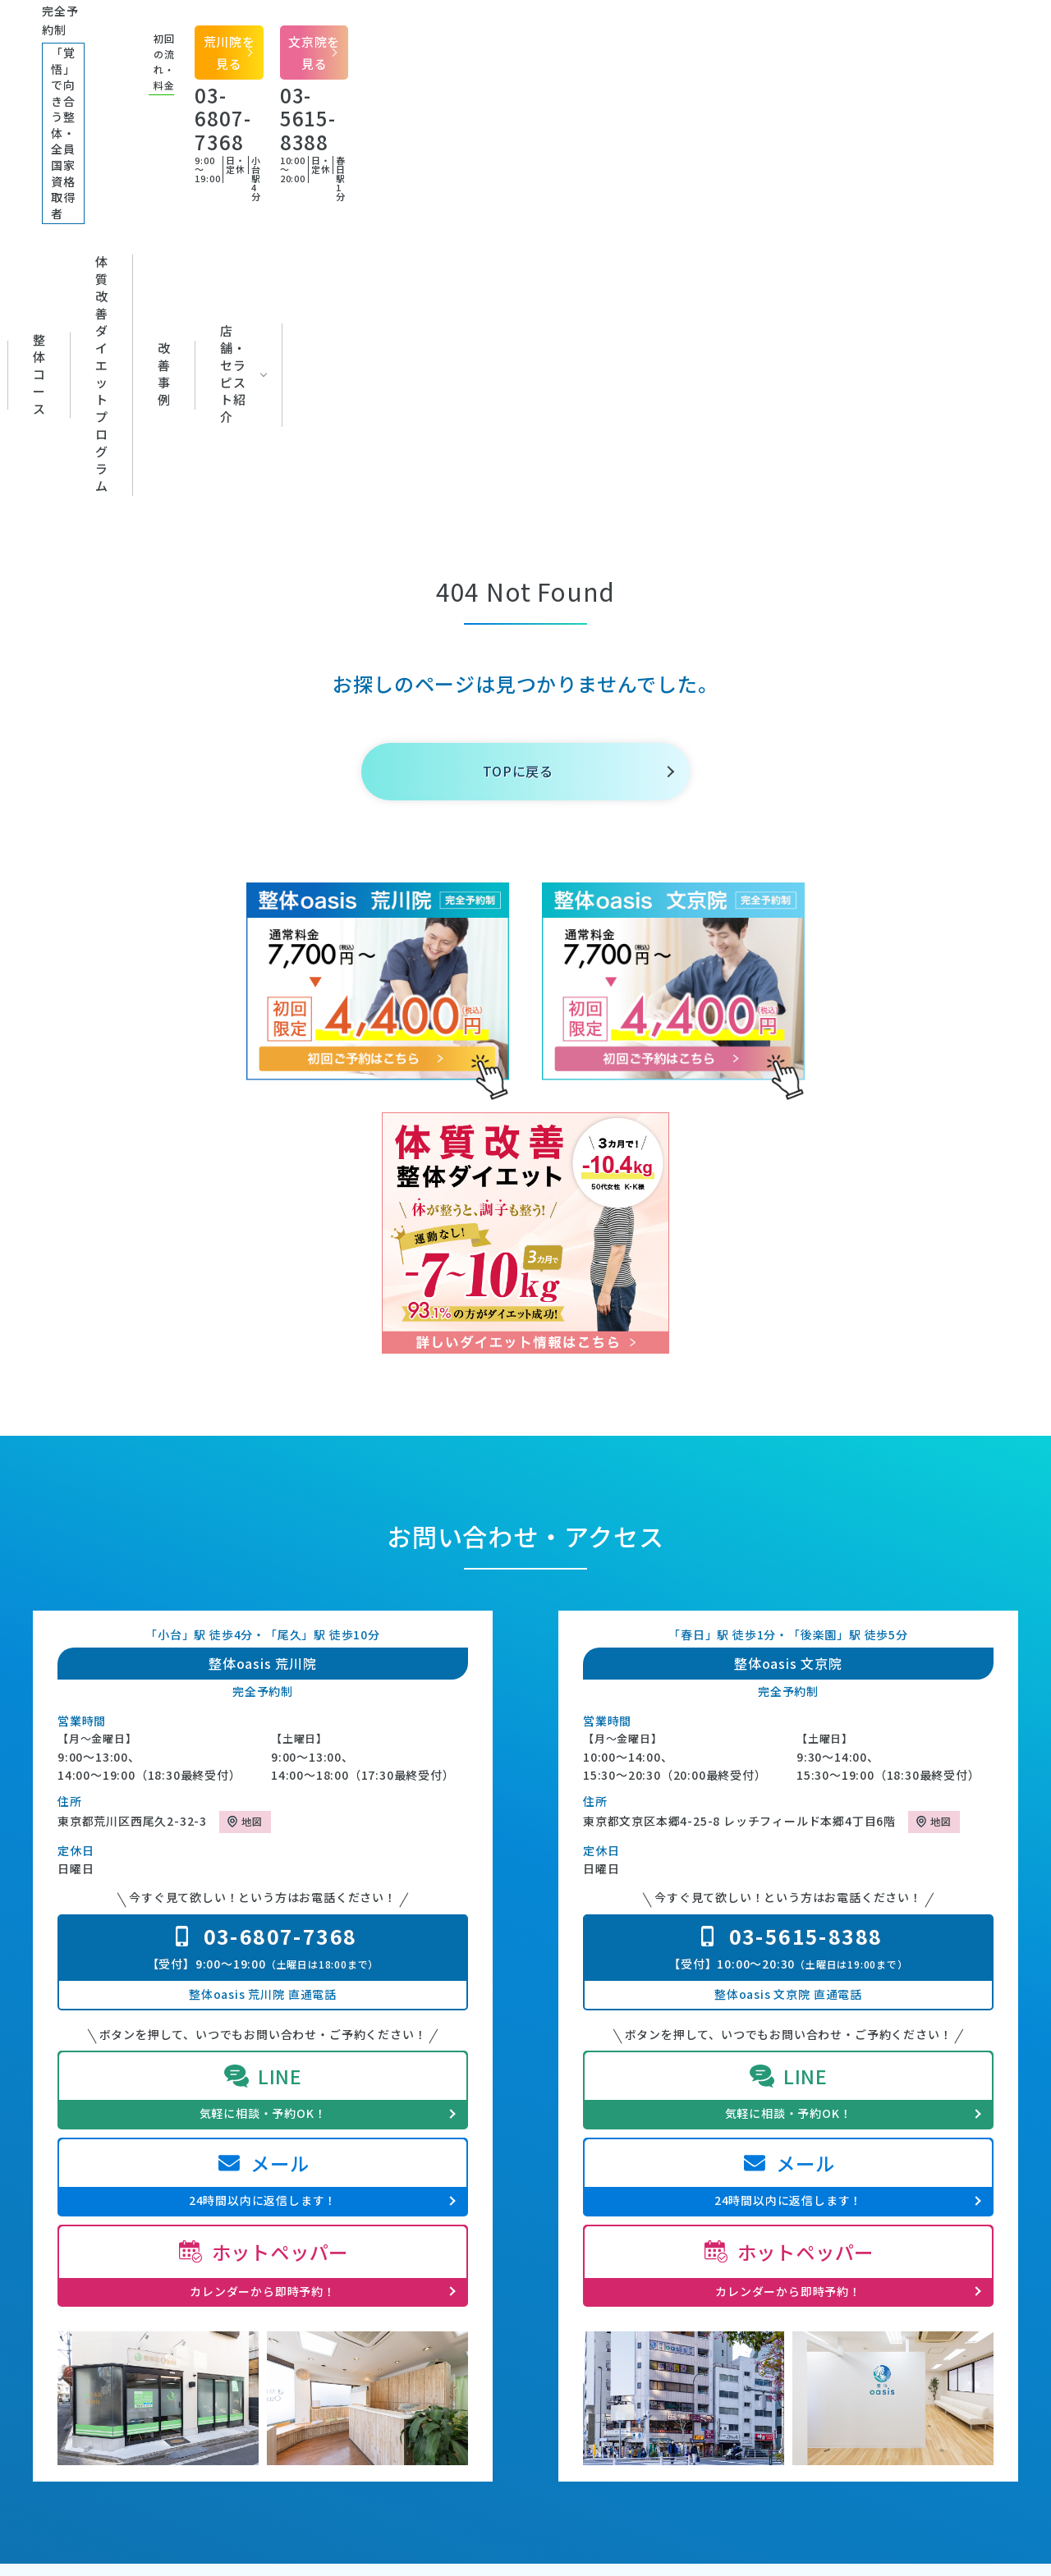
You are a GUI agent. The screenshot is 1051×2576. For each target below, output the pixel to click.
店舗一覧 (808, 2243)
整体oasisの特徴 (202, 2268)
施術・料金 (186, 2317)
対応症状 (270, 121)
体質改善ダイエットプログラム (562, 121)
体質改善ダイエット (420, 2317)
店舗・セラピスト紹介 (869, 121)
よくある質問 (820, 2268)
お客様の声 (605, 2317)
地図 (252, 1446)
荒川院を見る (785, 29)
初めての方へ (144, 121)
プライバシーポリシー (845, 2293)
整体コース (390, 121)
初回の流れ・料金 (204, 2293)
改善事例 (729, 121)
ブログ (593, 2243)
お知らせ (599, 2268)
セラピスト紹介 (198, 2343)
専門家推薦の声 (617, 2293)
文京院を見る (956, 29)
